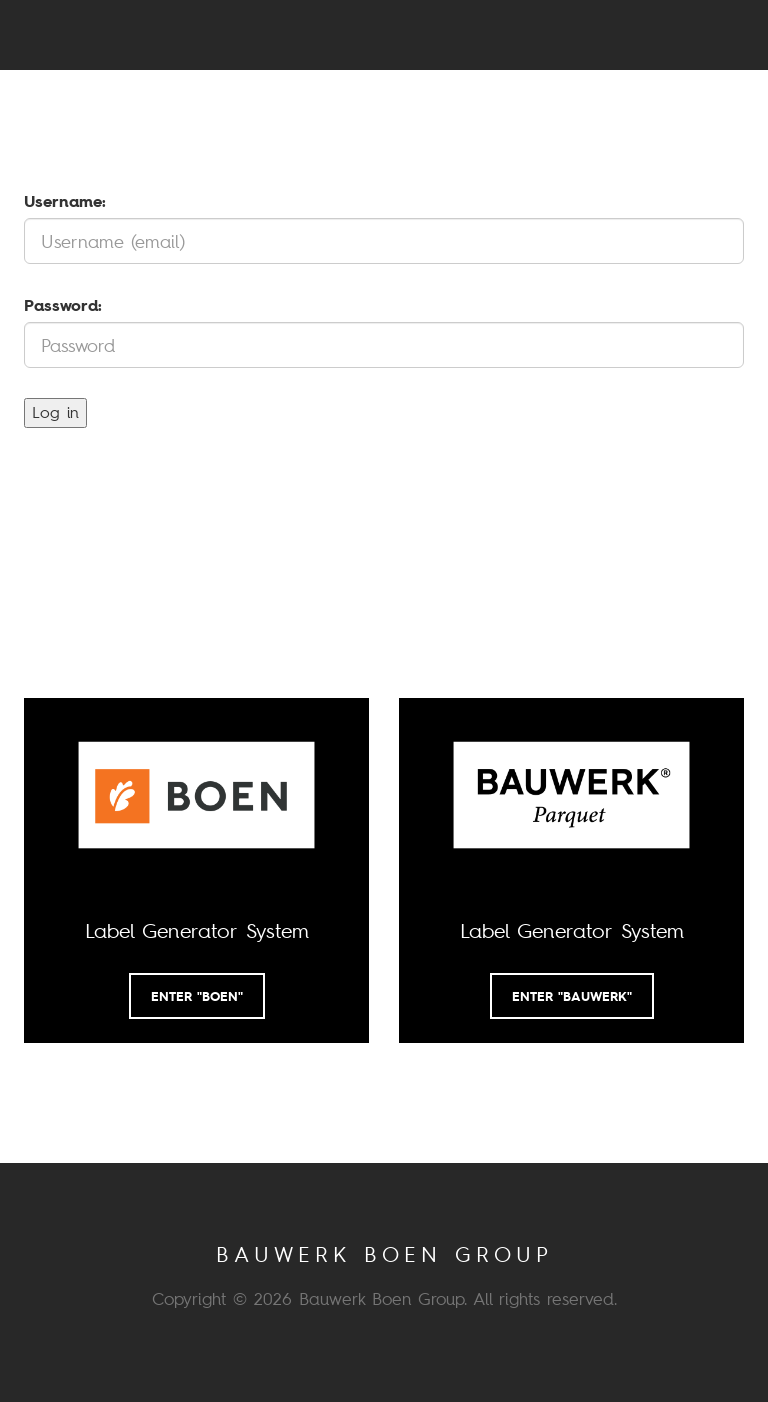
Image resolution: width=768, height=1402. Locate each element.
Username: (65, 201)
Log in (55, 412)
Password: (63, 305)
